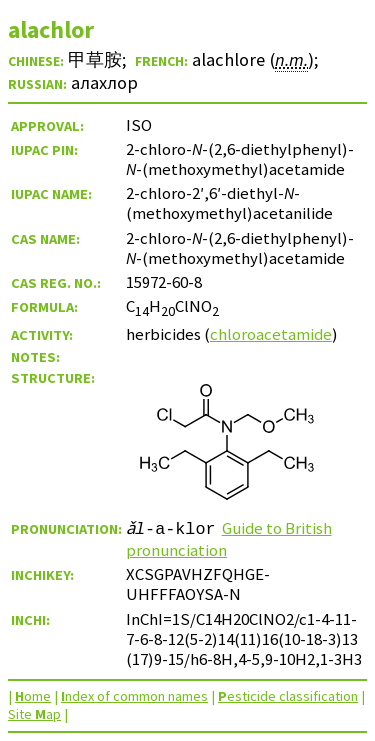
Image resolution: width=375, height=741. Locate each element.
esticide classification (288, 696)
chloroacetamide (271, 334)
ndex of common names (134, 696)
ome (33, 696)
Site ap (34, 714)
